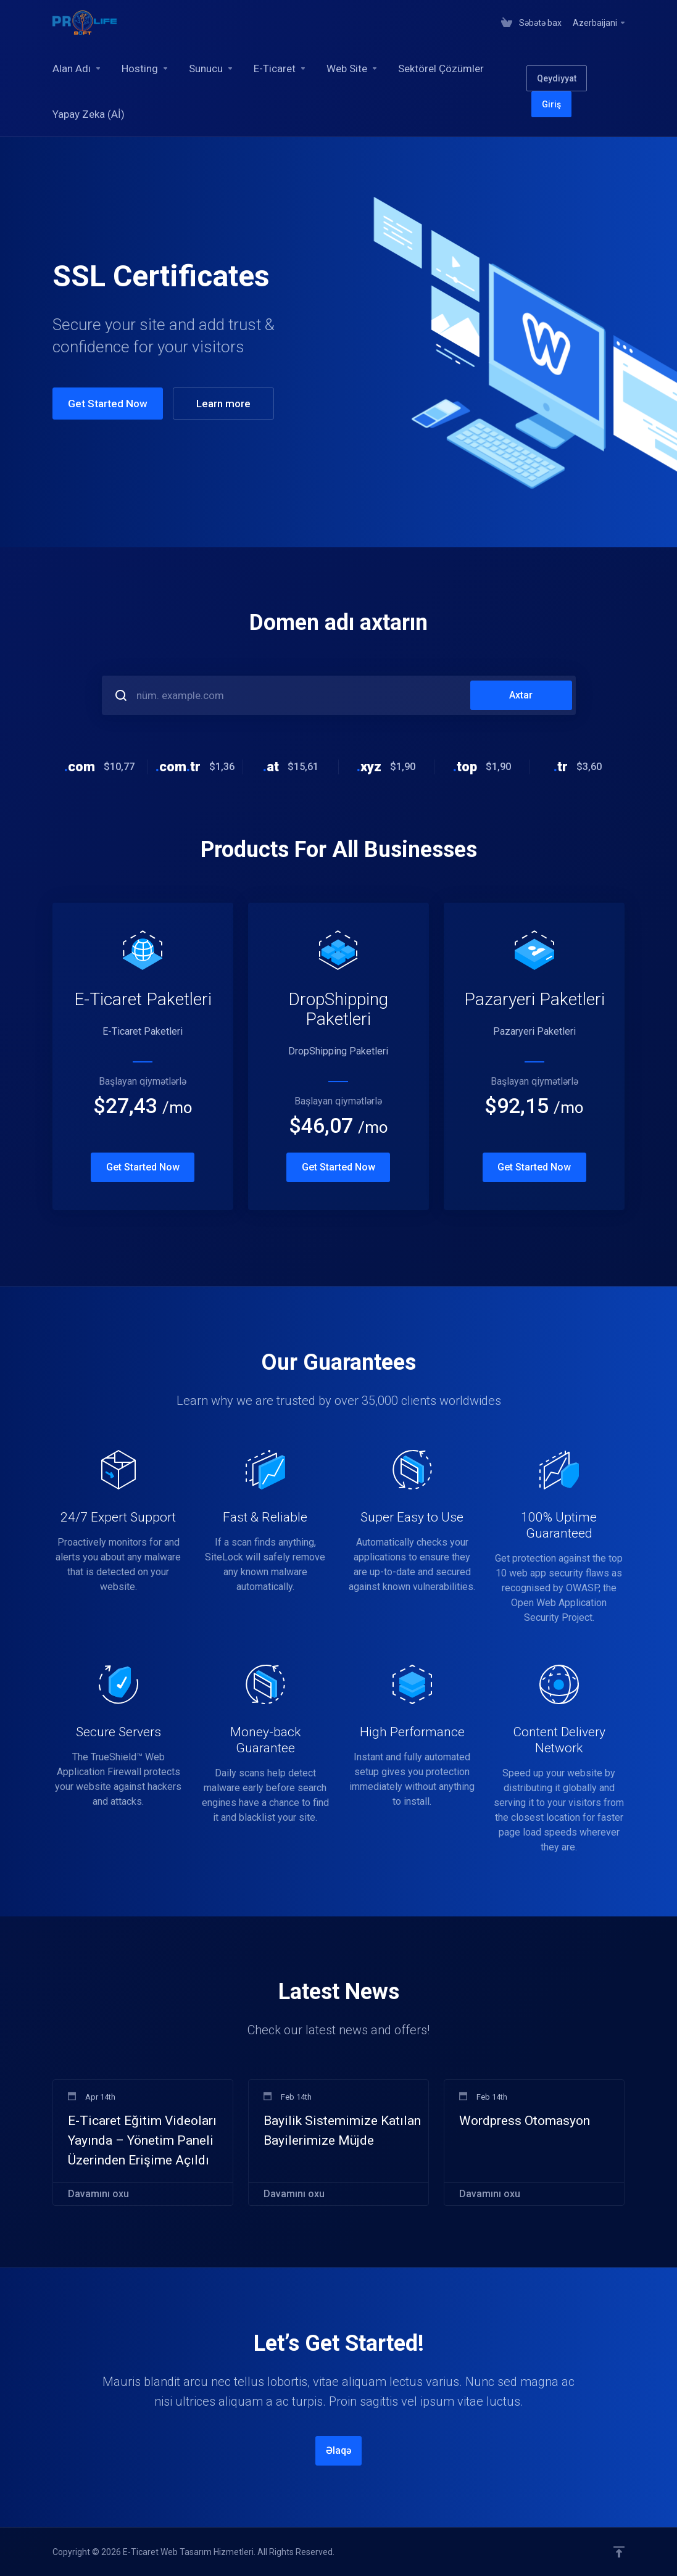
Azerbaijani (599, 23)
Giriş (551, 104)
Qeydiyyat (556, 78)
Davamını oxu (98, 2194)
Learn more (223, 403)
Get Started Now (107, 403)
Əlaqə (338, 2450)
